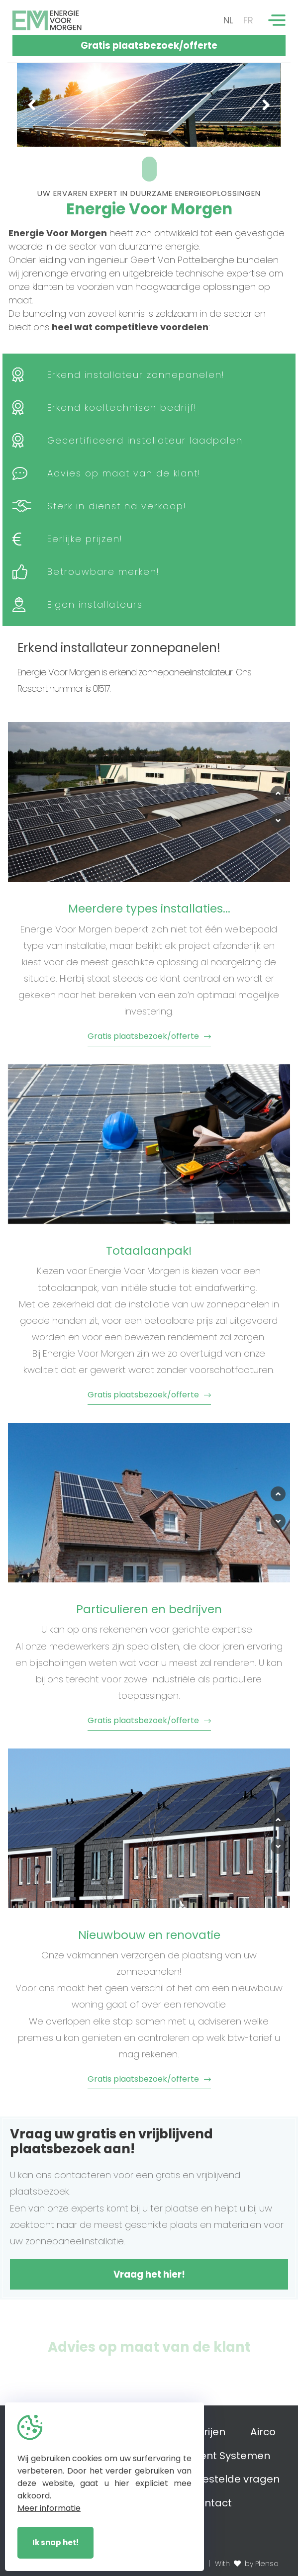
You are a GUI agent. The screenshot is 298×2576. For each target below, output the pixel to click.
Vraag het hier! (149, 2274)
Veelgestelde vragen (226, 2479)
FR (248, 20)
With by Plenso (247, 2564)
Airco (263, 2432)
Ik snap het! (55, 2542)
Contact (211, 2503)
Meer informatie (49, 2508)
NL (228, 20)
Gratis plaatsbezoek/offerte (149, 45)
